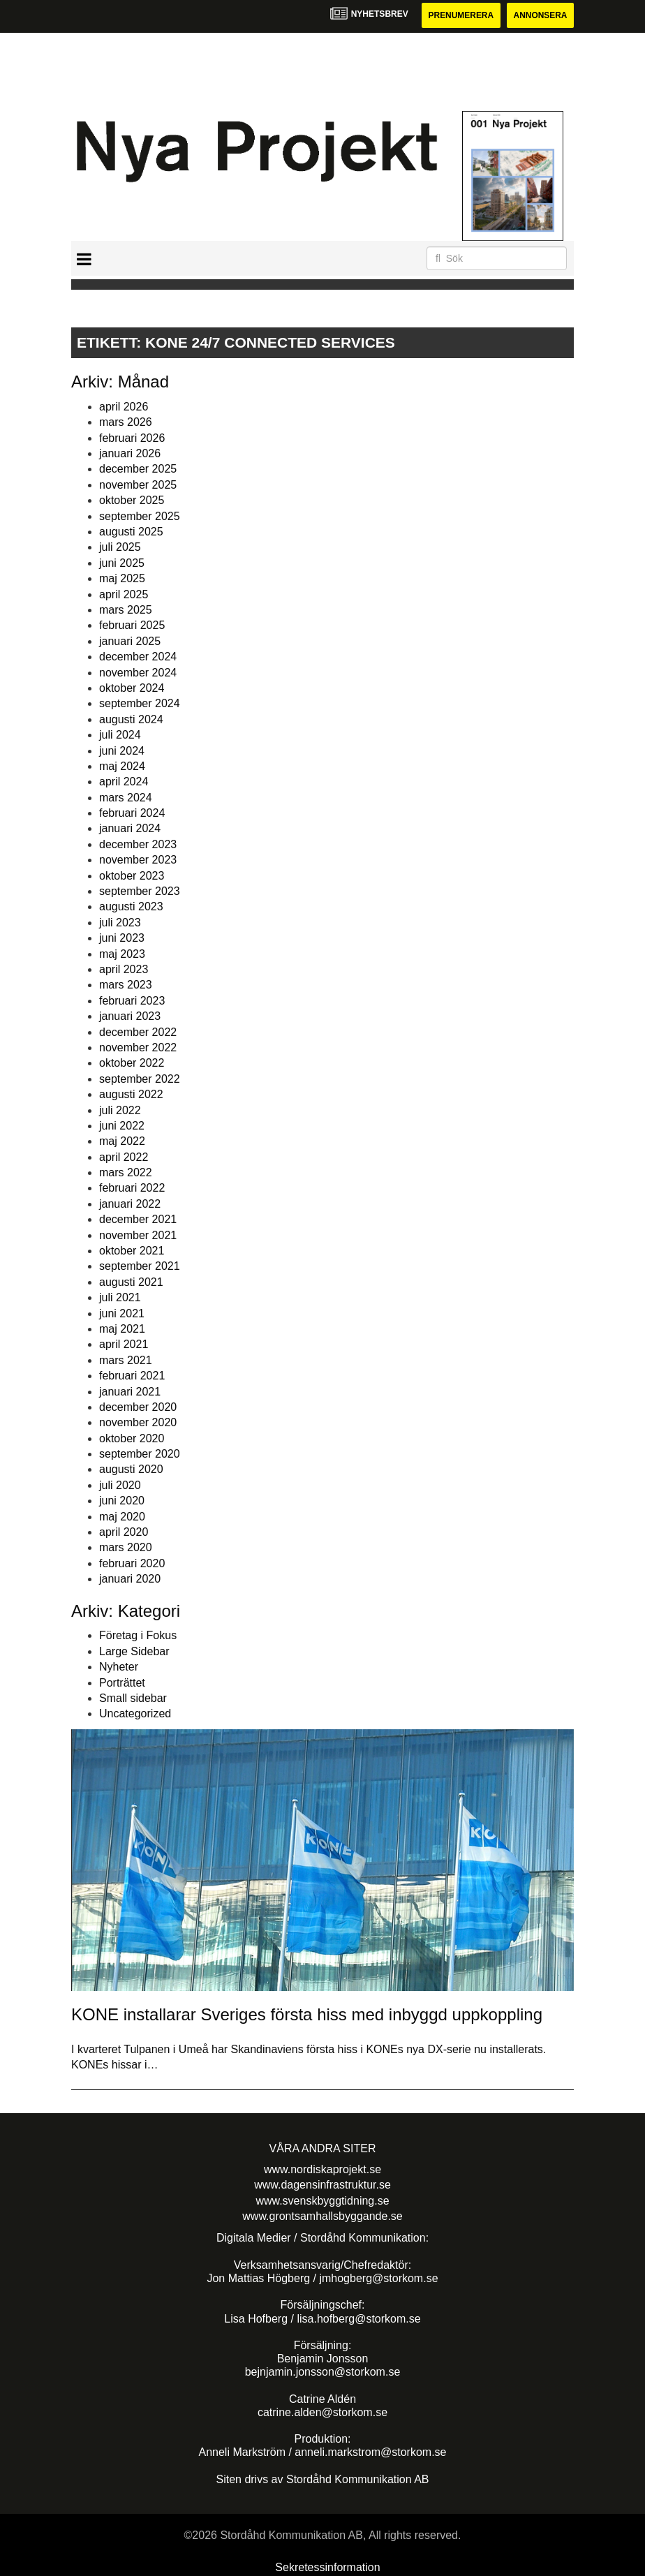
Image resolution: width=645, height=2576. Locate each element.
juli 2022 (120, 1110)
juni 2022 (121, 1126)
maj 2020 (122, 1517)
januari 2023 (130, 1016)
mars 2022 (125, 1172)
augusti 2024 (131, 719)
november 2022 (138, 1047)
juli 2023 (120, 922)
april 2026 (123, 407)
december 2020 (138, 1407)
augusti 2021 (131, 1282)
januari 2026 (130, 453)
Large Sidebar (134, 1651)
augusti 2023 (131, 907)
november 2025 (138, 485)
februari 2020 (132, 1563)
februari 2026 (132, 438)
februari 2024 (132, 813)
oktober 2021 (131, 1251)
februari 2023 (132, 1001)
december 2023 (138, 844)
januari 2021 (130, 1392)
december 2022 (138, 1032)
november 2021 (138, 1235)
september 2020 (139, 1454)
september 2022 (139, 1079)
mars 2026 (125, 422)
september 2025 (139, 516)
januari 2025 (130, 641)
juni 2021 (121, 1313)
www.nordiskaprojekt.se (322, 2169)
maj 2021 (122, 1329)
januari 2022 (130, 1204)
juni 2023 (121, 938)
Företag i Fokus (138, 1636)
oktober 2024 (131, 688)
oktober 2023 (131, 876)
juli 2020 (120, 1485)
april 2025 (123, 594)
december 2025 (138, 469)
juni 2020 (121, 1501)
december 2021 (138, 1219)
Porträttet (122, 1683)
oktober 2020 (131, 1438)
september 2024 (139, 703)
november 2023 (138, 860)
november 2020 (138, 1422)
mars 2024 (125, 798)
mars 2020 (125, 1548)
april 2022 (123, 1157)
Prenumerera (460, 15)
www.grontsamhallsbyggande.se (322, 2216)
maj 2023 (122, 954)
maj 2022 (122, 1141)
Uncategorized (135, 1713)
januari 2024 (130, 829)
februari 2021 (132, 1376)
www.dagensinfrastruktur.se (322, 2185)
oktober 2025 (131, 500)
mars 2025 (125, 610)
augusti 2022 (131, 1094)
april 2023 (123, 969)
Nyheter (118, 1667)
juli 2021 (120, 1297)
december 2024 (138, 656)
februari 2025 (132, 625)
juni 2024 (121, 751)
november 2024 (138, 673)
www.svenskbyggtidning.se (322, 2201)
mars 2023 (125, 985)
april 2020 (123, 1532)
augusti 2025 (131, 532)
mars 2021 (125, 1360)
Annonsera (540, 15)
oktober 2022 (131, 1063)
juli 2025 (120, 548)
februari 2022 (132, 1188)
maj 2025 (122, 578)
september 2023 (139, 891)
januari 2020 (130, 1579)
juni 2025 (121, 563)
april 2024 (123, 781)
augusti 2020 (131, 1470)
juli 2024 (120, 735)
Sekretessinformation (327, 2568)
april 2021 (123, 1344)
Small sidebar (133, 1698)
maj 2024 (122, 766)
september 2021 (139, 1267)
